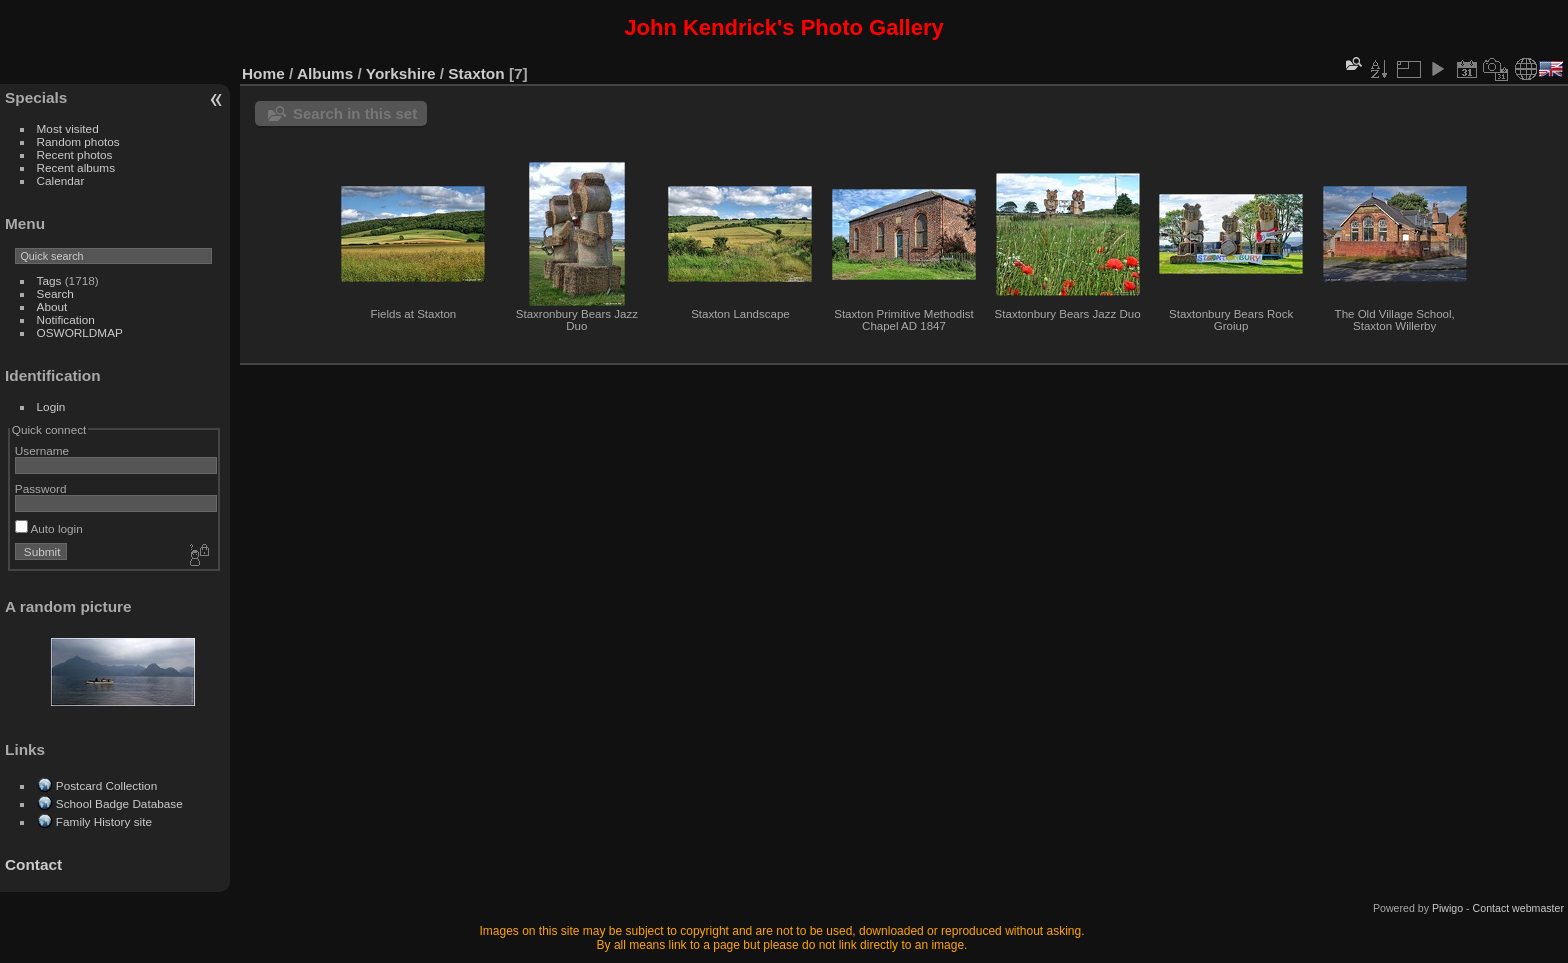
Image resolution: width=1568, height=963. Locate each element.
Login (51, 406)
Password (41, 488)
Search (55, 293)
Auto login (49, 528)
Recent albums (76, 167)
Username (42, 450)
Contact (33, 864)
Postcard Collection (106, 785)
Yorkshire (401, 73)
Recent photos (75, 154)
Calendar (61, 180)
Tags (49, 280)
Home (263, 73)
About (52, 306)
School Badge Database (119, 803)
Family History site (104, 821)
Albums (325, 73)
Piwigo (1447, 908)
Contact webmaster (1518, 908)
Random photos (78, 141)
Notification (66, 319)
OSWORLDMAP (80, 332)
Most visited (68, 128)
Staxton (476, 73)
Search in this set (355, 113)
